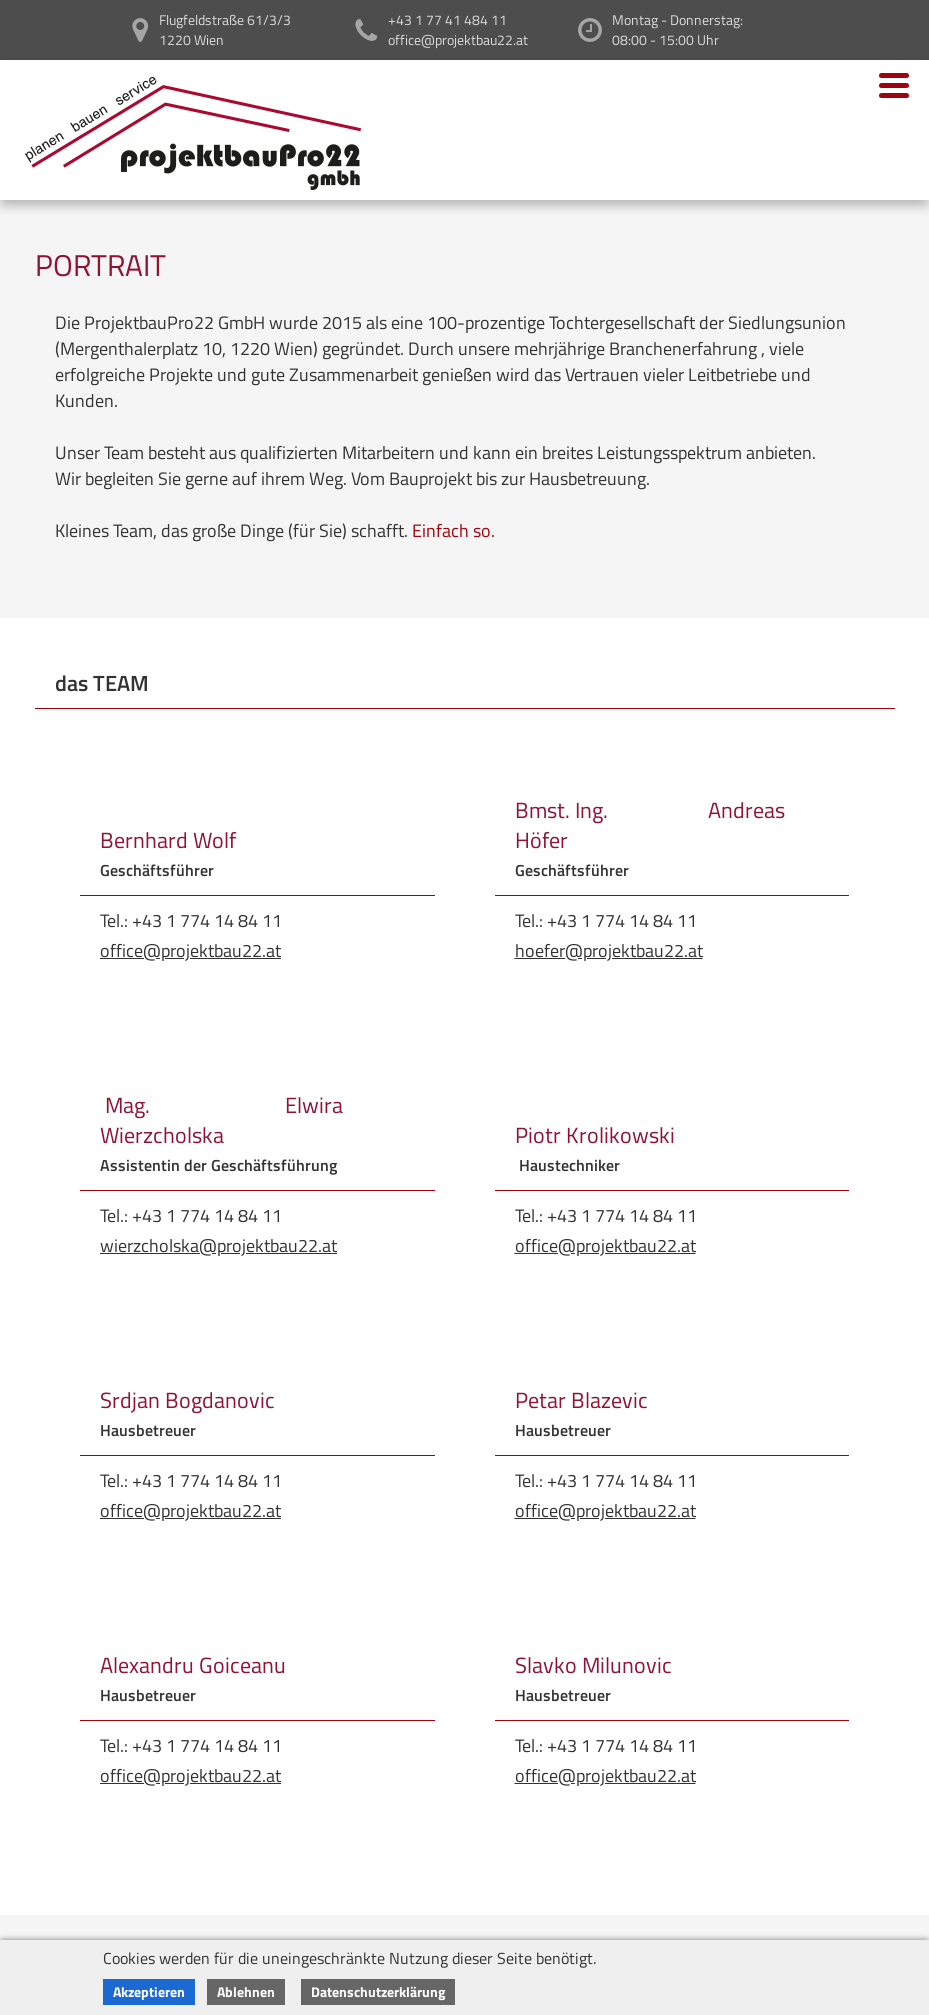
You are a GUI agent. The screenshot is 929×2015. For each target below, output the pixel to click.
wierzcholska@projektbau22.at (218, 1245)
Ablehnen (246, 1991)
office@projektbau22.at (190, 950)
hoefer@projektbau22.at (609, 950)
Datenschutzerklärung (378, 1991)
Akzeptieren (149, 1991)
